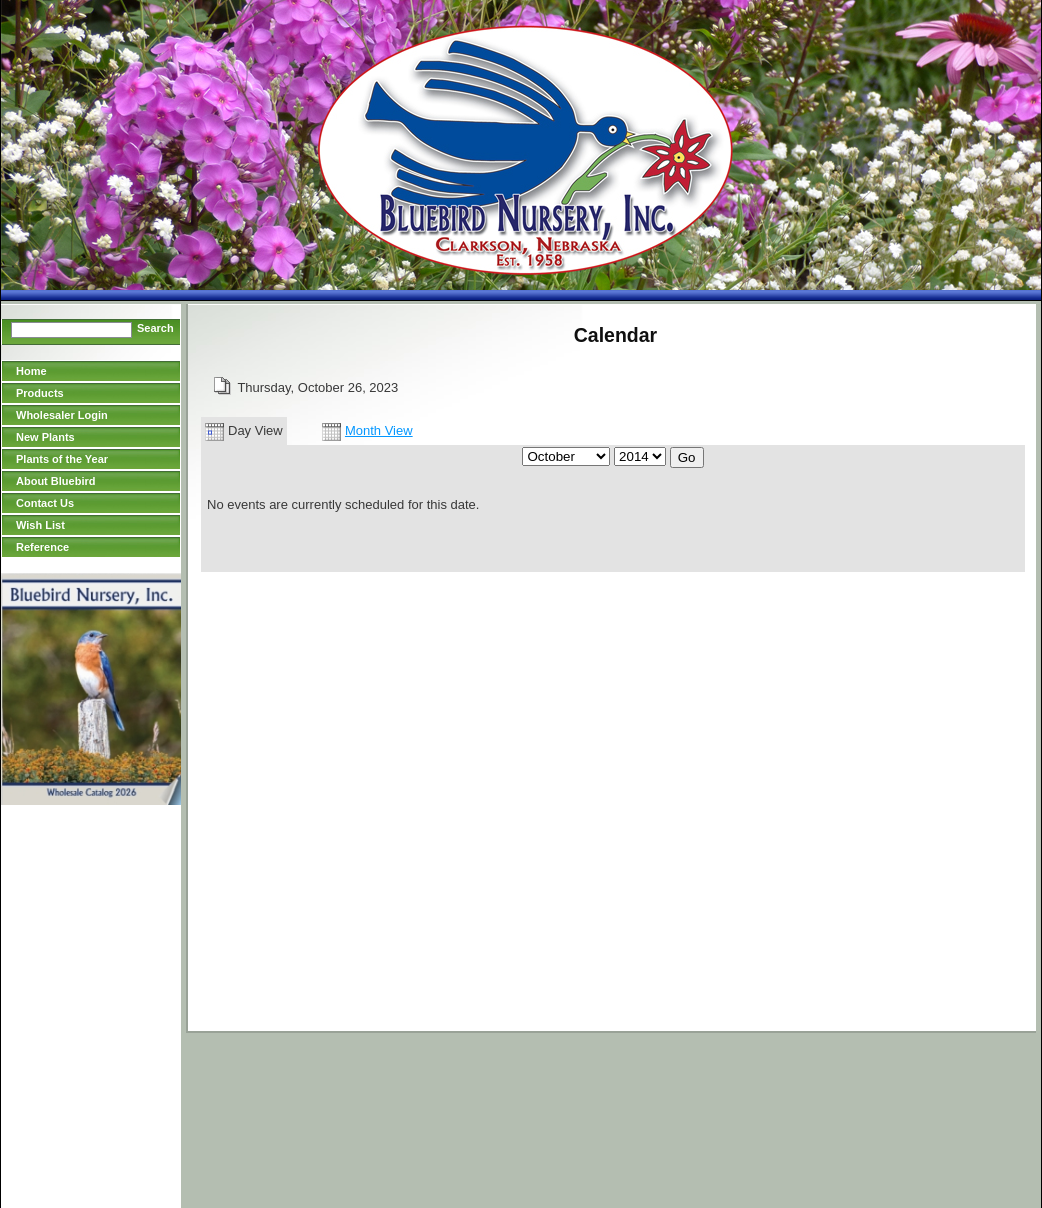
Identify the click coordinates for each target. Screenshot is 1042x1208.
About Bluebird (55, 481)
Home (31, 371)
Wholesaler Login (62, 415)
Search (155, 328)
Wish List (40, 525)
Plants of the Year (62, 459)
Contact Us (45, 503)
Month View (367, 430)
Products (40, 393)
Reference (42, 547)
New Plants (45, 437)
